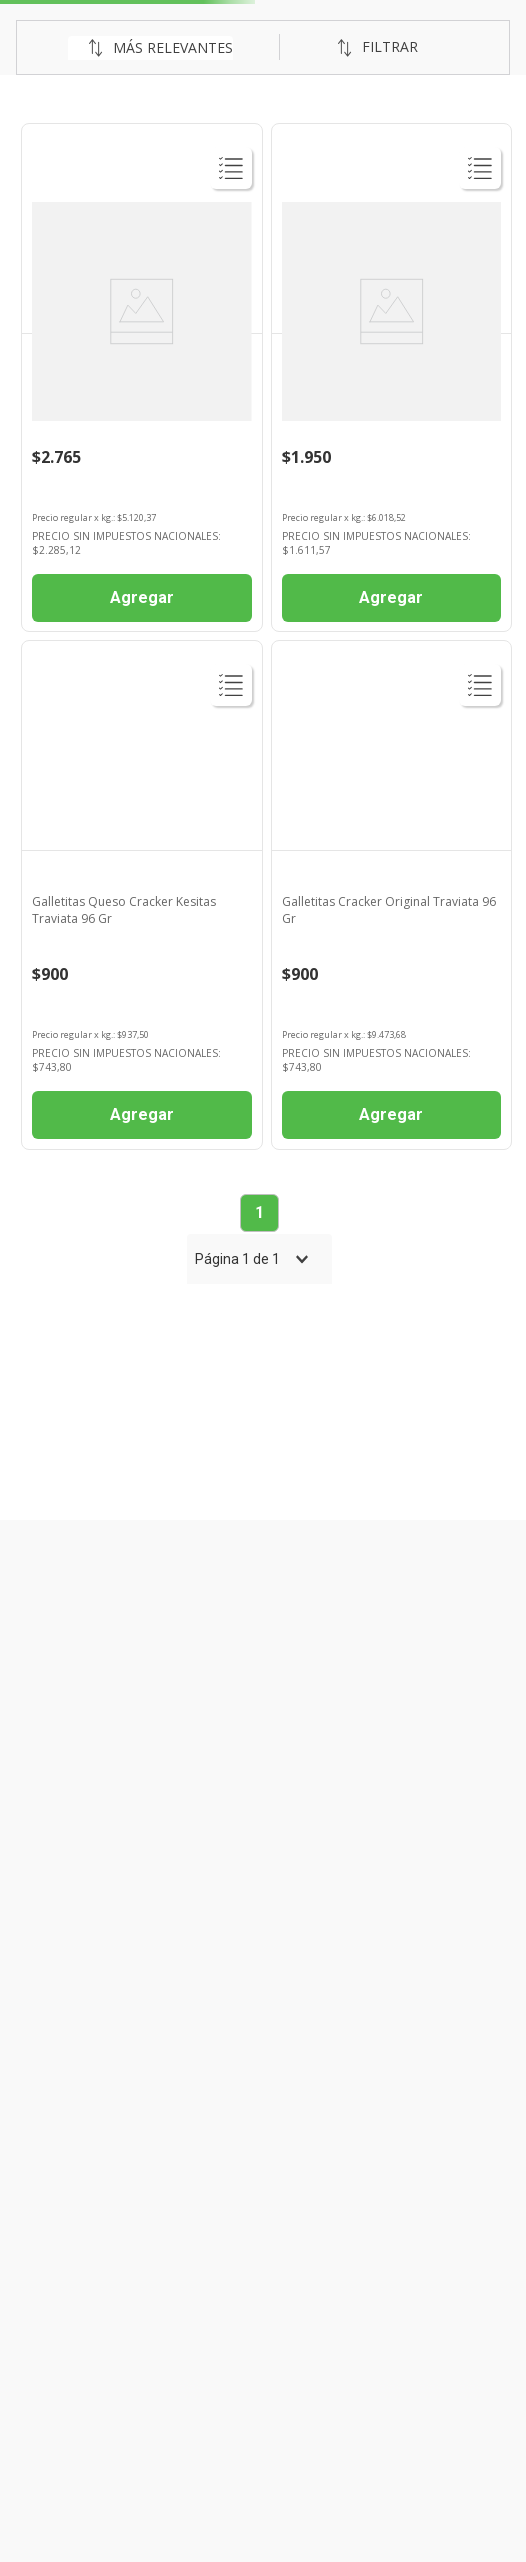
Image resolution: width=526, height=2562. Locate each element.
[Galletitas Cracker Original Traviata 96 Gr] (392, 895)
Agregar (142, 597)
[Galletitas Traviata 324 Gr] (392, 378)
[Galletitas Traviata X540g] (142, 378)
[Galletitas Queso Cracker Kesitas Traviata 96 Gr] (142, 895)
